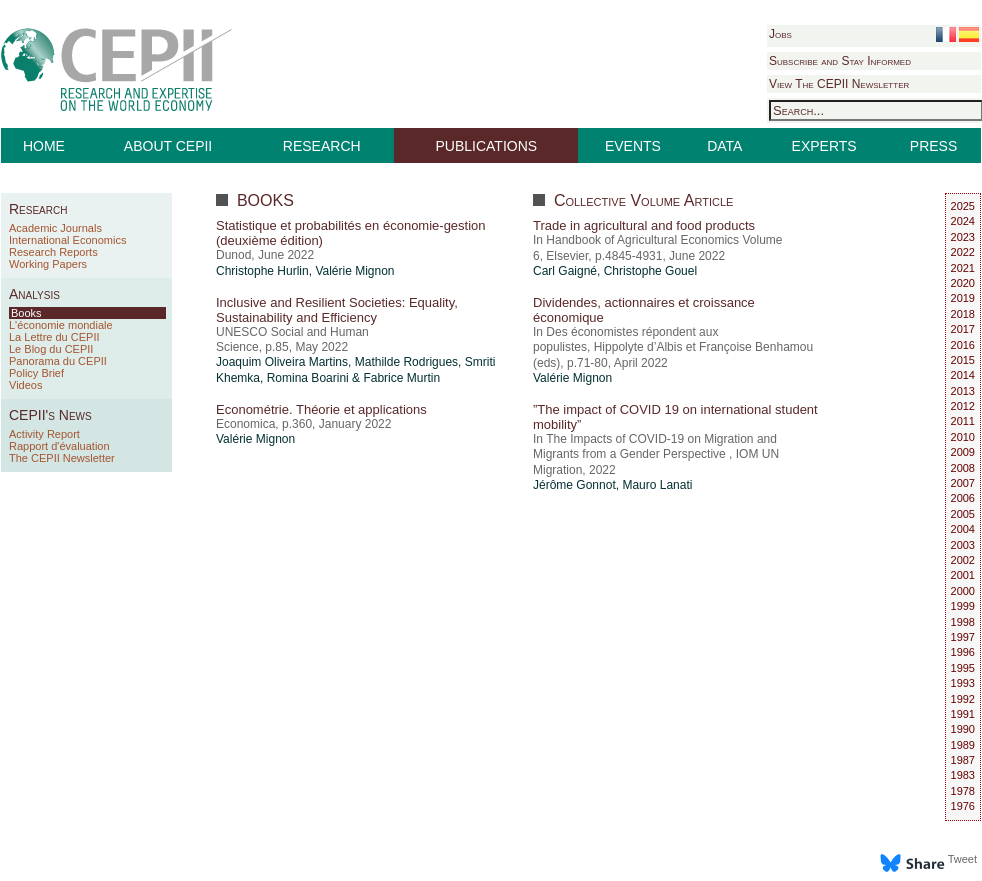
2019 (963, 298)
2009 (963, 452)
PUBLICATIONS (487, 146)
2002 (963, 560)
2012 (963, 406)
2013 (963, 391)
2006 (963, 498)
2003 (963, 545)
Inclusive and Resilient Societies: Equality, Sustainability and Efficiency (337, 310)
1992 (963, 699)
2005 (963, 514)
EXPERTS (824, 146)
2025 (963, 206)
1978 (963, 791)
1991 (963, 714)
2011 (963, 421)
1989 (963, 745)
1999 (963, 606)
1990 (963, 729)
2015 (963, 360)
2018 (963, 314)
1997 (963, 637)
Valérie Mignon (354, 271)
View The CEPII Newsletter (839, 84)
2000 (963, 591)
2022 (963, 252)
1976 (963, 806)
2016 (963, 345)
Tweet (962, 859)
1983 (963, 775)
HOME (44, 146)
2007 (963, 483)
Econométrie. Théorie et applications (321, 409)
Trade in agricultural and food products (644, 225)
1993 (963, 683)
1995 (963, 668)
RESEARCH (322, 146)
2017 (963, 329)
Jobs (780, 34)
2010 (963, 437)
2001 (963, 575)
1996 (963, 652)
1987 (963, 760)
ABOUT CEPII (168, 146)
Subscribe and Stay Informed (840, 61)
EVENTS (633, 146)
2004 (963, 529)
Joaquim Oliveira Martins (282, 362)
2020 (963, 283)
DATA (724, 146)
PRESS (933, 146)
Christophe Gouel (650, 271)
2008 (963, 468)
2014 (963, 375)
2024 (963, 221)
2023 (963, 237)
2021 (963, 268)
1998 (963, 622)
